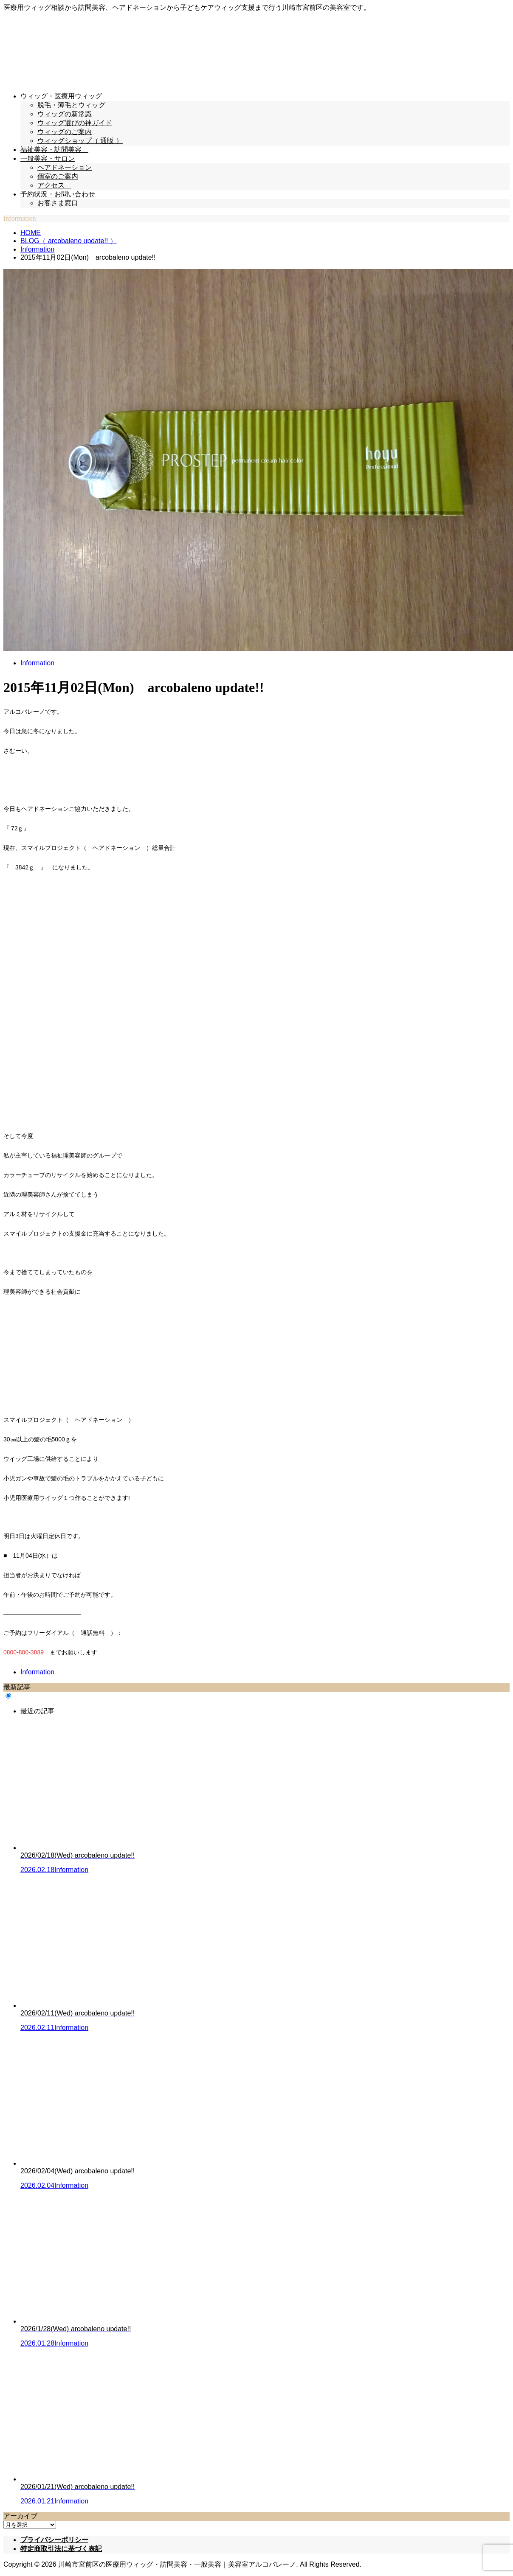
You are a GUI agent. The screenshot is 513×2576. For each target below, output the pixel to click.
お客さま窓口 (57, 203)
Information (37, 663)
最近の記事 (37, 1711)
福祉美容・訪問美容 (54, 149)
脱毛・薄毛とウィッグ (71, 105)
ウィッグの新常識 (64, 114)
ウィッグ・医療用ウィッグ (61, 96)
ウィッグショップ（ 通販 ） (80, 140)
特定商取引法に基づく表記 (61, 2548)
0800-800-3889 (23, 1652)
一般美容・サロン (47, 158)
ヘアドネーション (64, 167)
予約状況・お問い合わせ (57, 194)
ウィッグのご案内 (64, 131)
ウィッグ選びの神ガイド (74, 122)
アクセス (54, 185)
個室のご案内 (57, 176)
